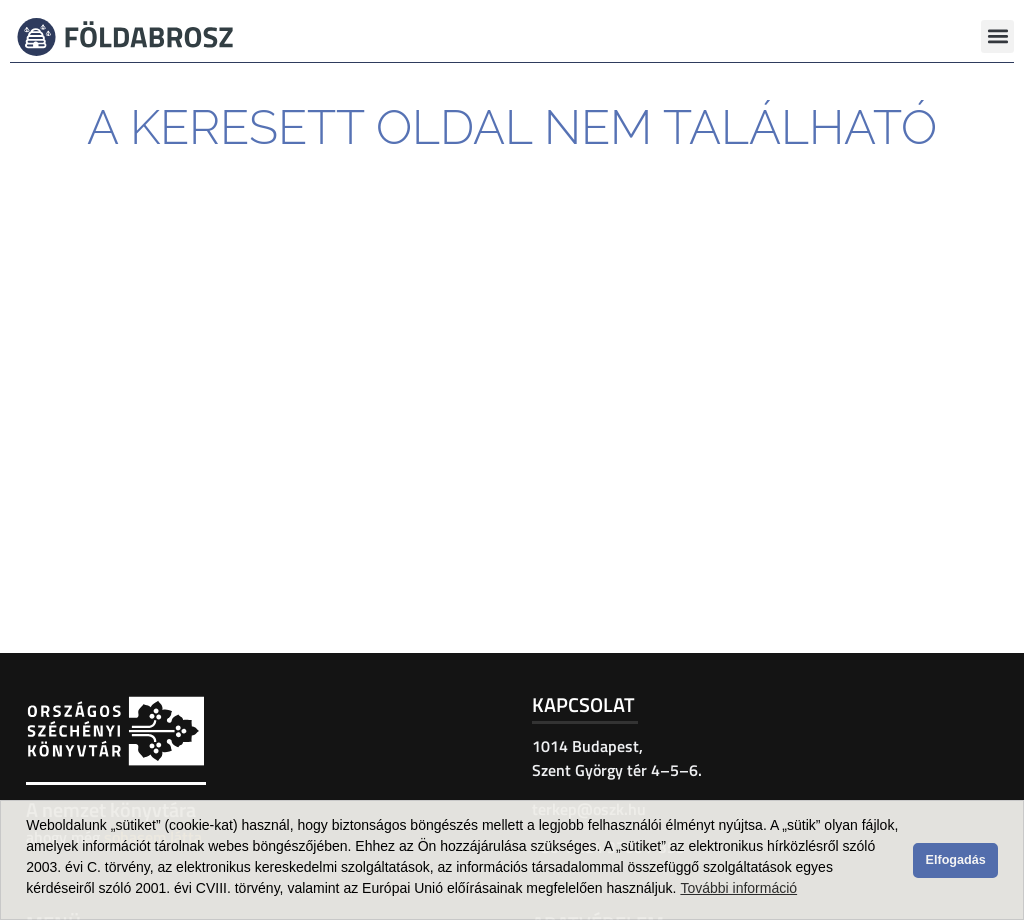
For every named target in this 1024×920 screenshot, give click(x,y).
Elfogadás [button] (956, 860)
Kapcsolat (583, 704)
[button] (997, 36)
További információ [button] (738, 888)
